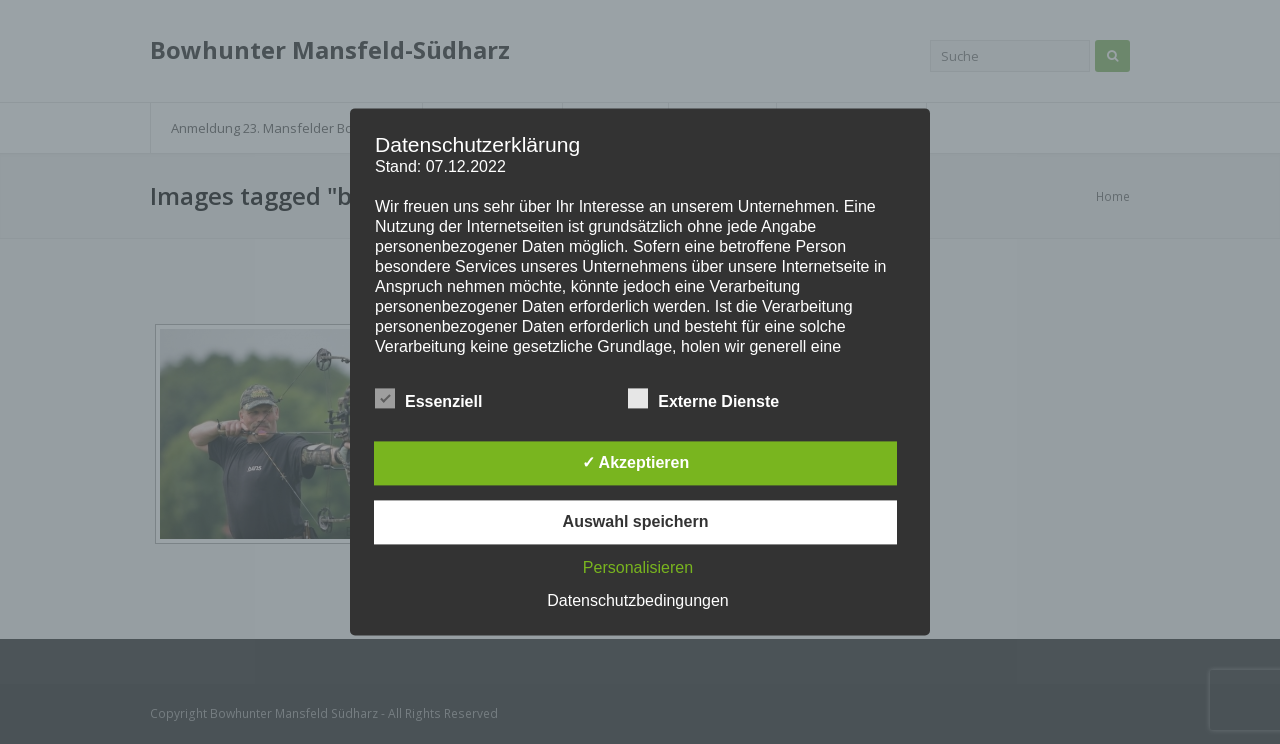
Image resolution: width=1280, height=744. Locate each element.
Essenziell (428, 399)
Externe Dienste (703, 399)
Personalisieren (638, 568)
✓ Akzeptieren (636, 463)
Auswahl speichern (636, 522)
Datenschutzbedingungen (637, 601)
